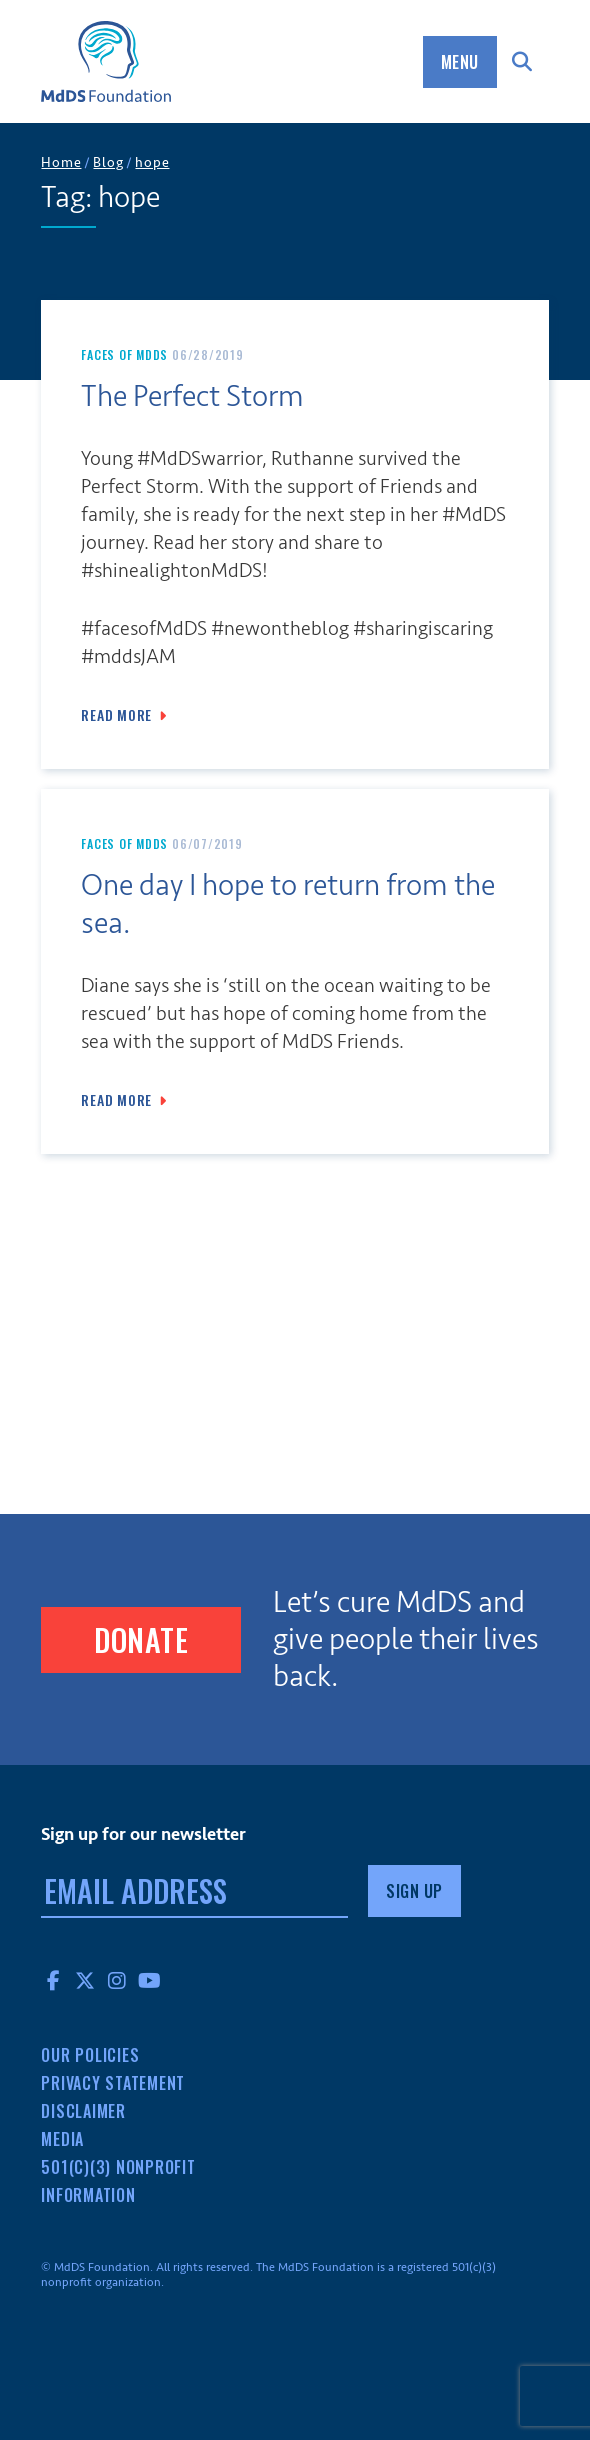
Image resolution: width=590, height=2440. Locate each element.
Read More (116, 715)
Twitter (85, 1980)
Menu (460, 62)
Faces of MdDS (124, 354)
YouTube (149, 1980)
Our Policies (90, 2055)
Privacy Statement (113, 2083)
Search (523, 62)
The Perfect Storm (192, 396)
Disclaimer (83, 2111)
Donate (141, 1639)
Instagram (117, 1980)
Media (62, 2139)
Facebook (53, 1980)
